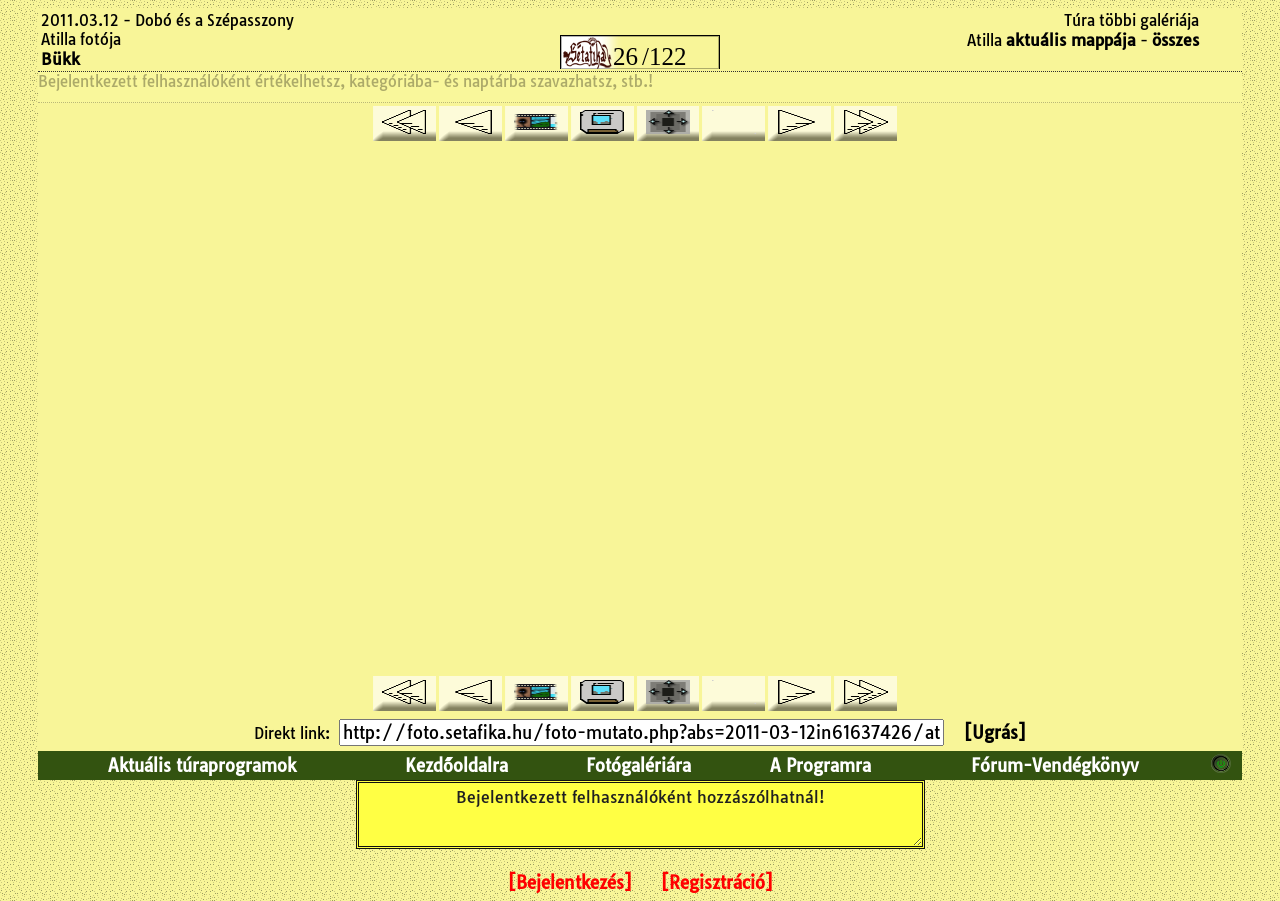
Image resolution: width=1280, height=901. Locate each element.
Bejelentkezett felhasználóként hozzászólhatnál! (640, 814)
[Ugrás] (995, 732)
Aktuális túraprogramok (202, 765)
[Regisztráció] (717, 882)
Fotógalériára (638, 765)
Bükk (60, 59)
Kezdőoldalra (456, 765)
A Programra (820, 765)
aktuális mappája (1071, 40)
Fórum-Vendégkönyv (1055, 765)
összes (1175, 40)
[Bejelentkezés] (570, 882)
